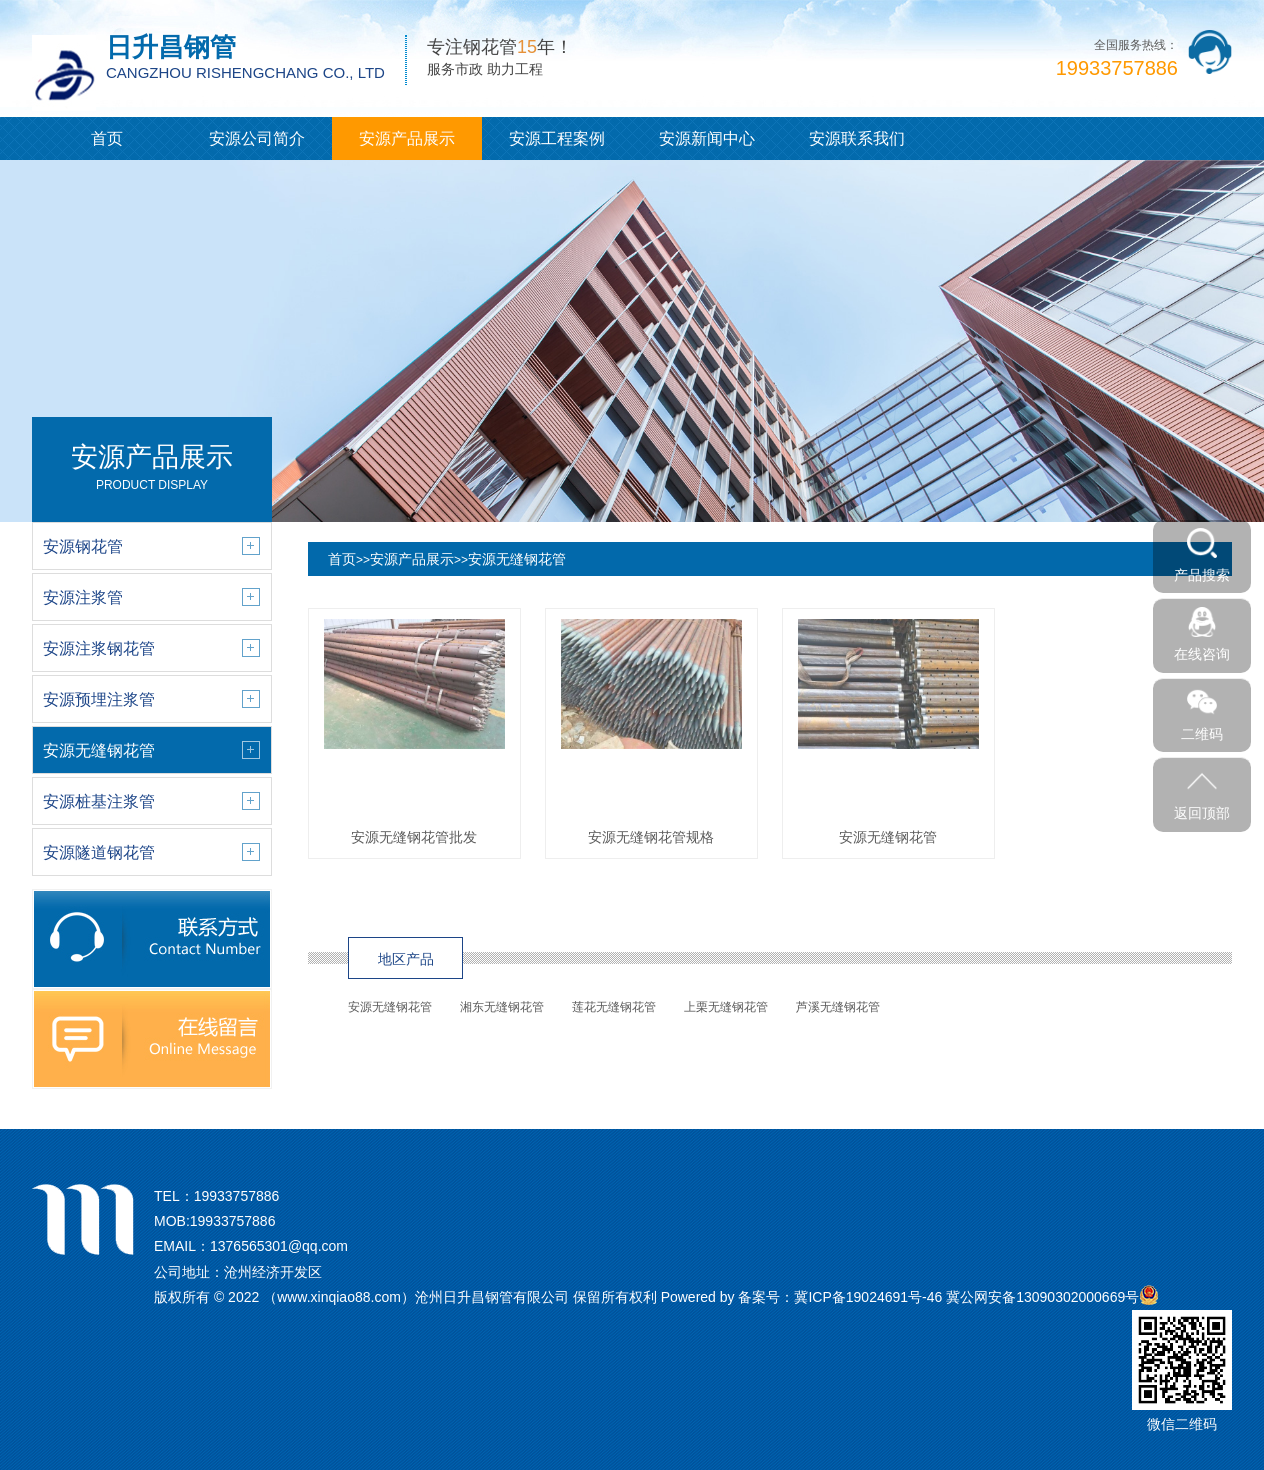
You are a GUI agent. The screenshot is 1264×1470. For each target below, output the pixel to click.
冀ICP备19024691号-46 (868, 1297)
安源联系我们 (857, 138)
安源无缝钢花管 (517, 559)
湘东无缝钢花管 (502, 1007)
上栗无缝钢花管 (726, 1007)
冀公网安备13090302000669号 (1042, 1297)
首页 (107, 138)
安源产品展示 (407, 138)
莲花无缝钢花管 (614, 1007)
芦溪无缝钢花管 (838, 1007)
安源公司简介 (257, 138)
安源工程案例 (557, 138)
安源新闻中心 (707, 138)
